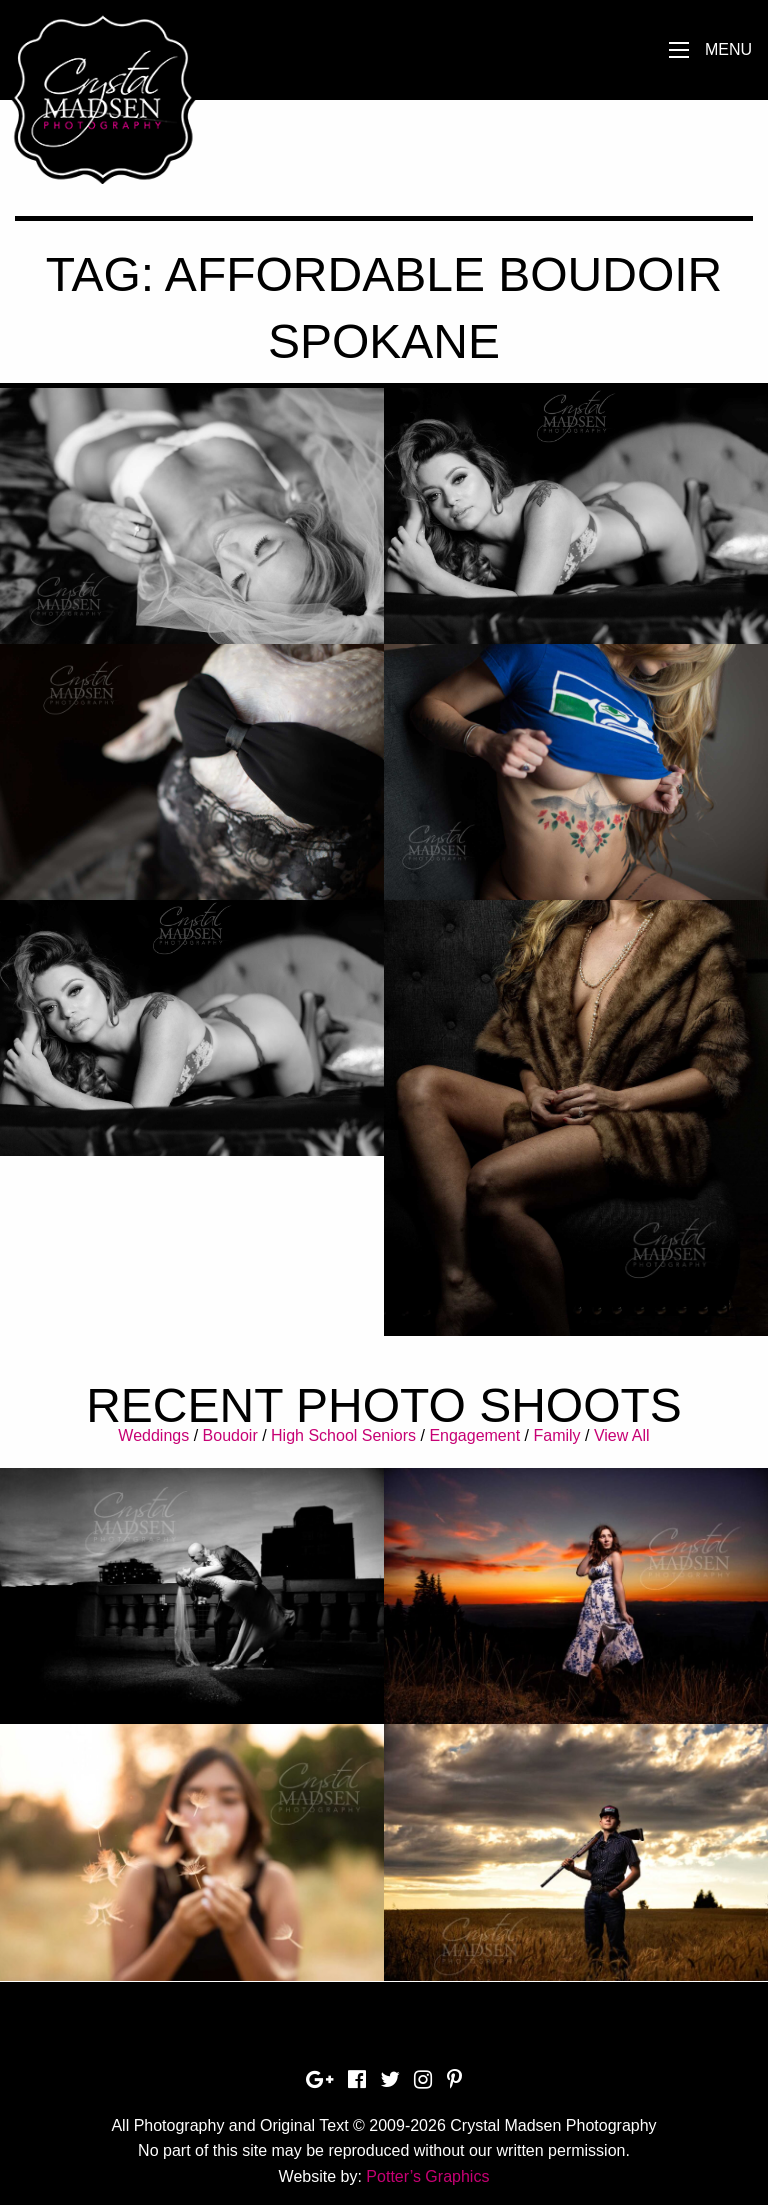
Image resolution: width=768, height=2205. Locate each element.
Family (556, 1435)
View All (622, 1435)
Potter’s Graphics (427, 2176)
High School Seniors (343, 1435)
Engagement (474, 1435)
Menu (728, 49)
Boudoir (230, 1435)
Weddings (153, 1435)
